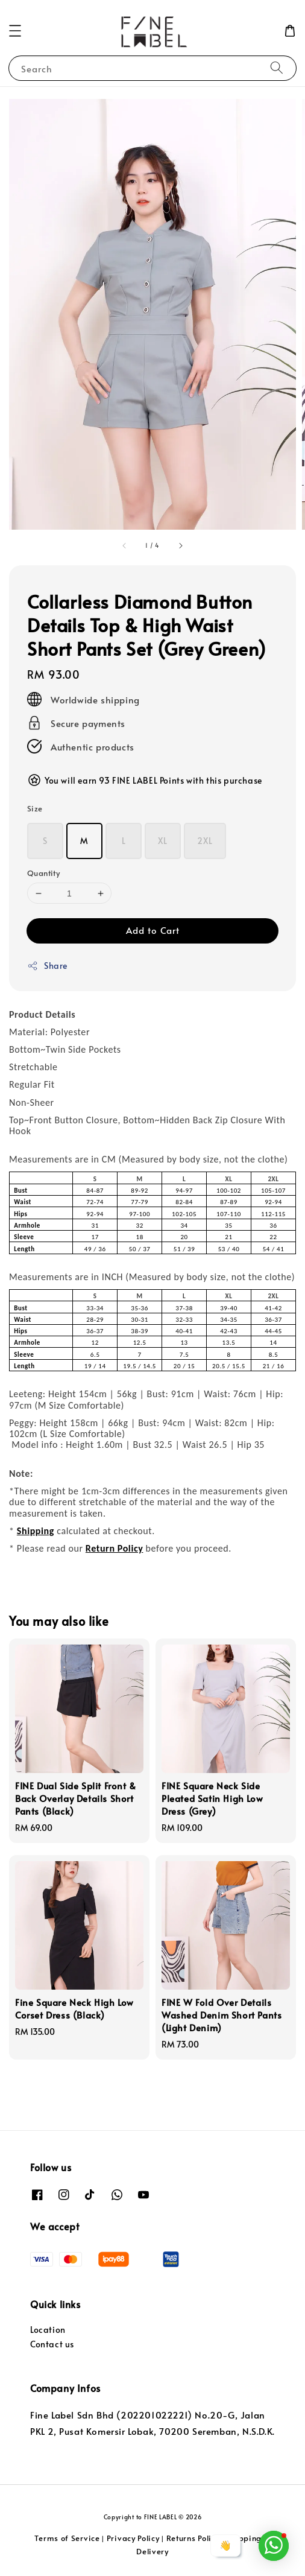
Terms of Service (66, 2538)
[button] (15, 30)
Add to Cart (153, 930)
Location (48, 2329)
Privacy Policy (133, 2538)
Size (35, 808)
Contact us (52, 2344)
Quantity (43, 873)
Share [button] (47, 965)
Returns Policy (193, 2538)
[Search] (276, 68)
